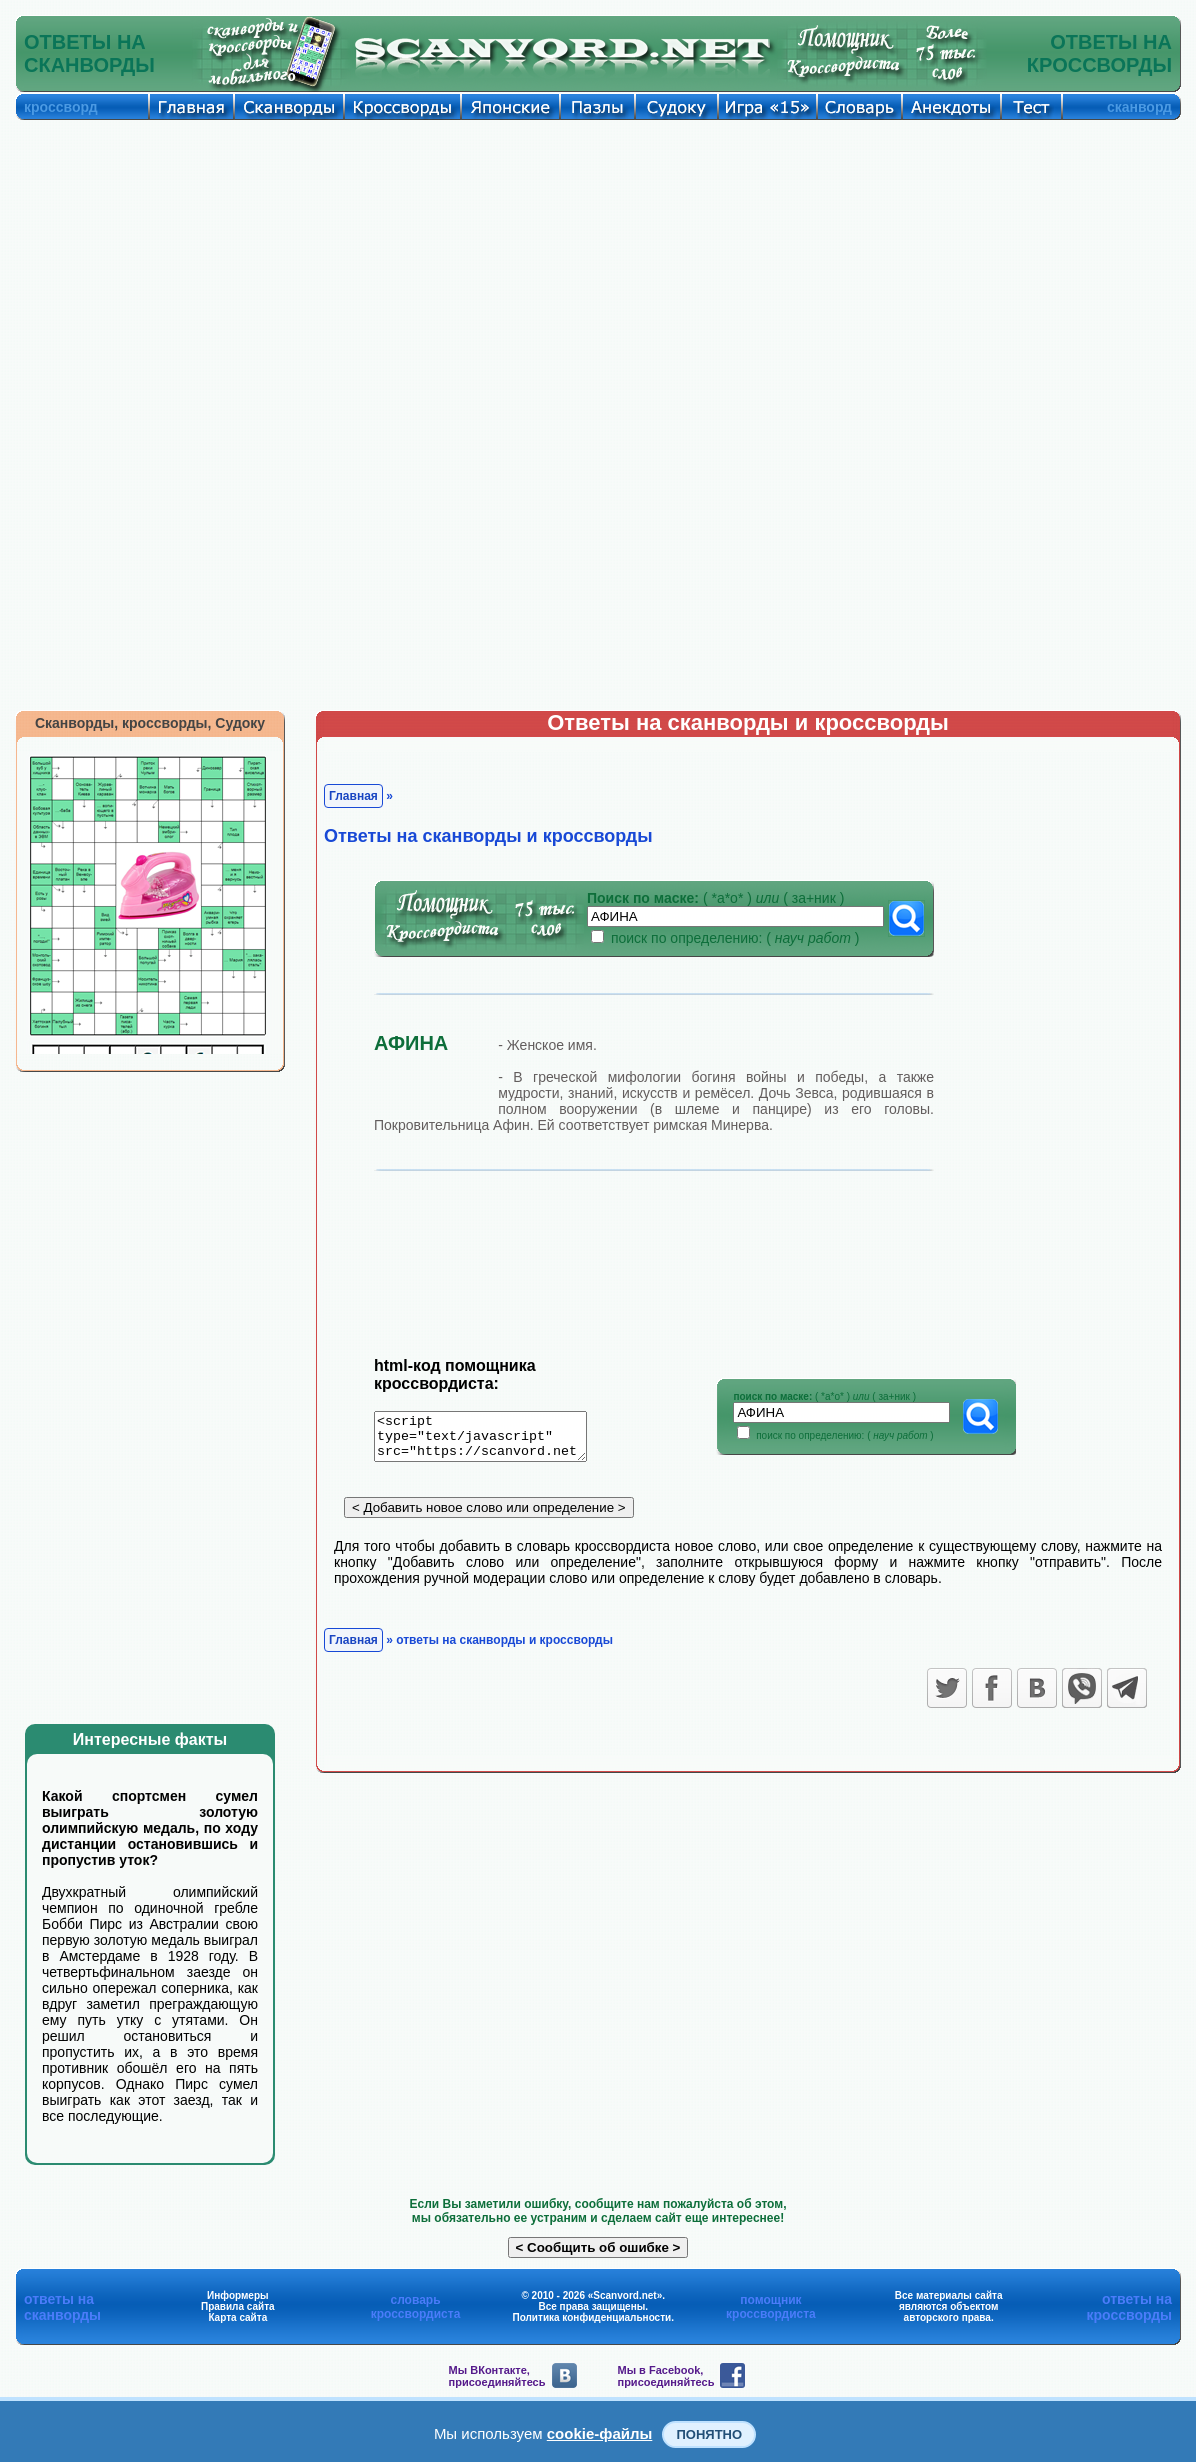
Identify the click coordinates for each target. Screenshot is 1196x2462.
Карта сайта (237, 2317)
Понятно (709, 2434)
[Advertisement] (598, 270)
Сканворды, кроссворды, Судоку (150, 723)
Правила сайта (238, 2306)
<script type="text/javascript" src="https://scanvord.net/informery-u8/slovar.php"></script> (492, 1440)
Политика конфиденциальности (591, 2317)
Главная (353, 796)
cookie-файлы (600, 2433)
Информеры (238, 2295)
